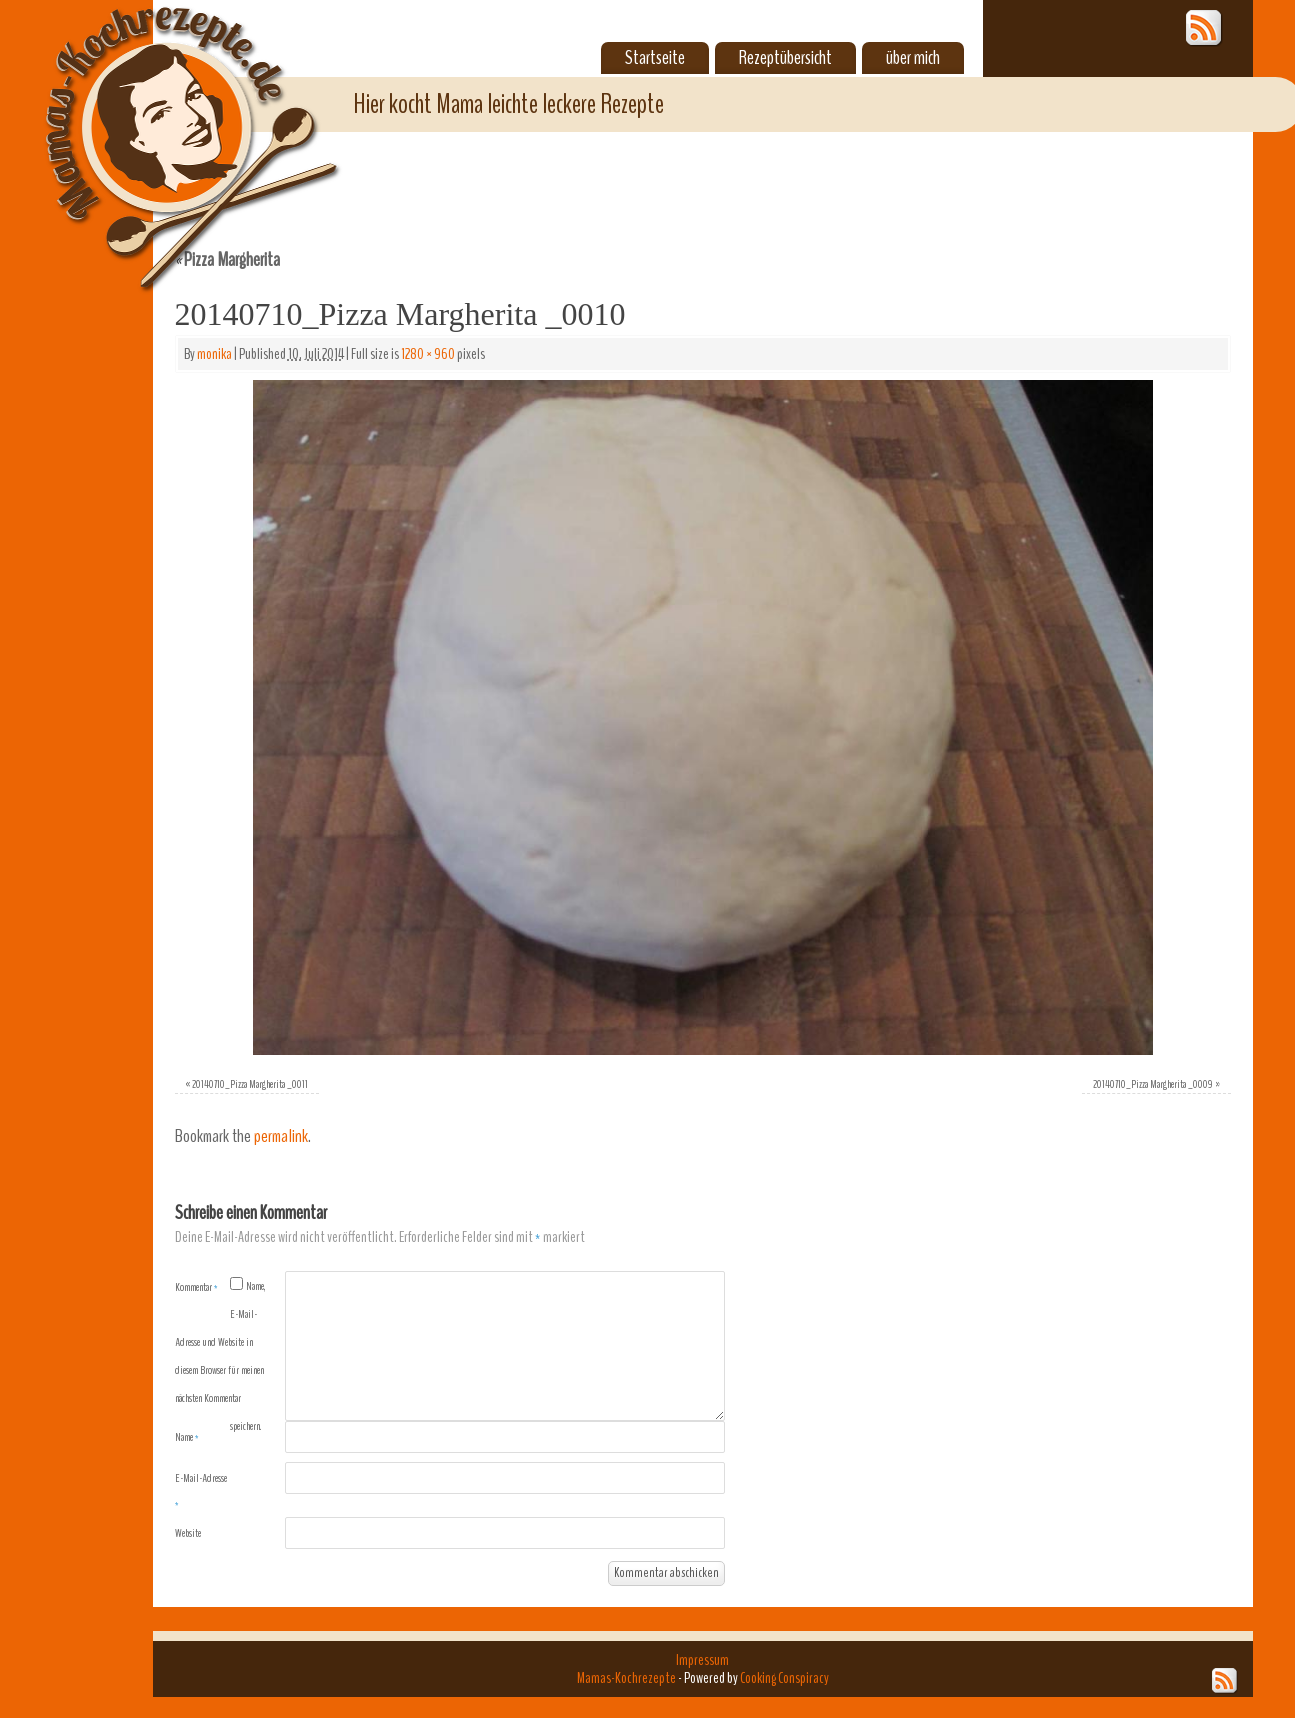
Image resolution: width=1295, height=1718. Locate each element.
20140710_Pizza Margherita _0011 (250, 1084)
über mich (913, 58)
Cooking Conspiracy (784, 1678)
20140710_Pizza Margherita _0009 (1153, 1084)
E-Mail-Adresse (201, 1491)
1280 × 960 (428, 354)
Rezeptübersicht (785, 58)
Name (187, 1437)
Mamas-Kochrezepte (163, 125)
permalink (281, 1136)
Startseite (655, 58)
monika (214, 354)
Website (188, 1533)
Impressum (702, 1660)
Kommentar (196, 1287)
